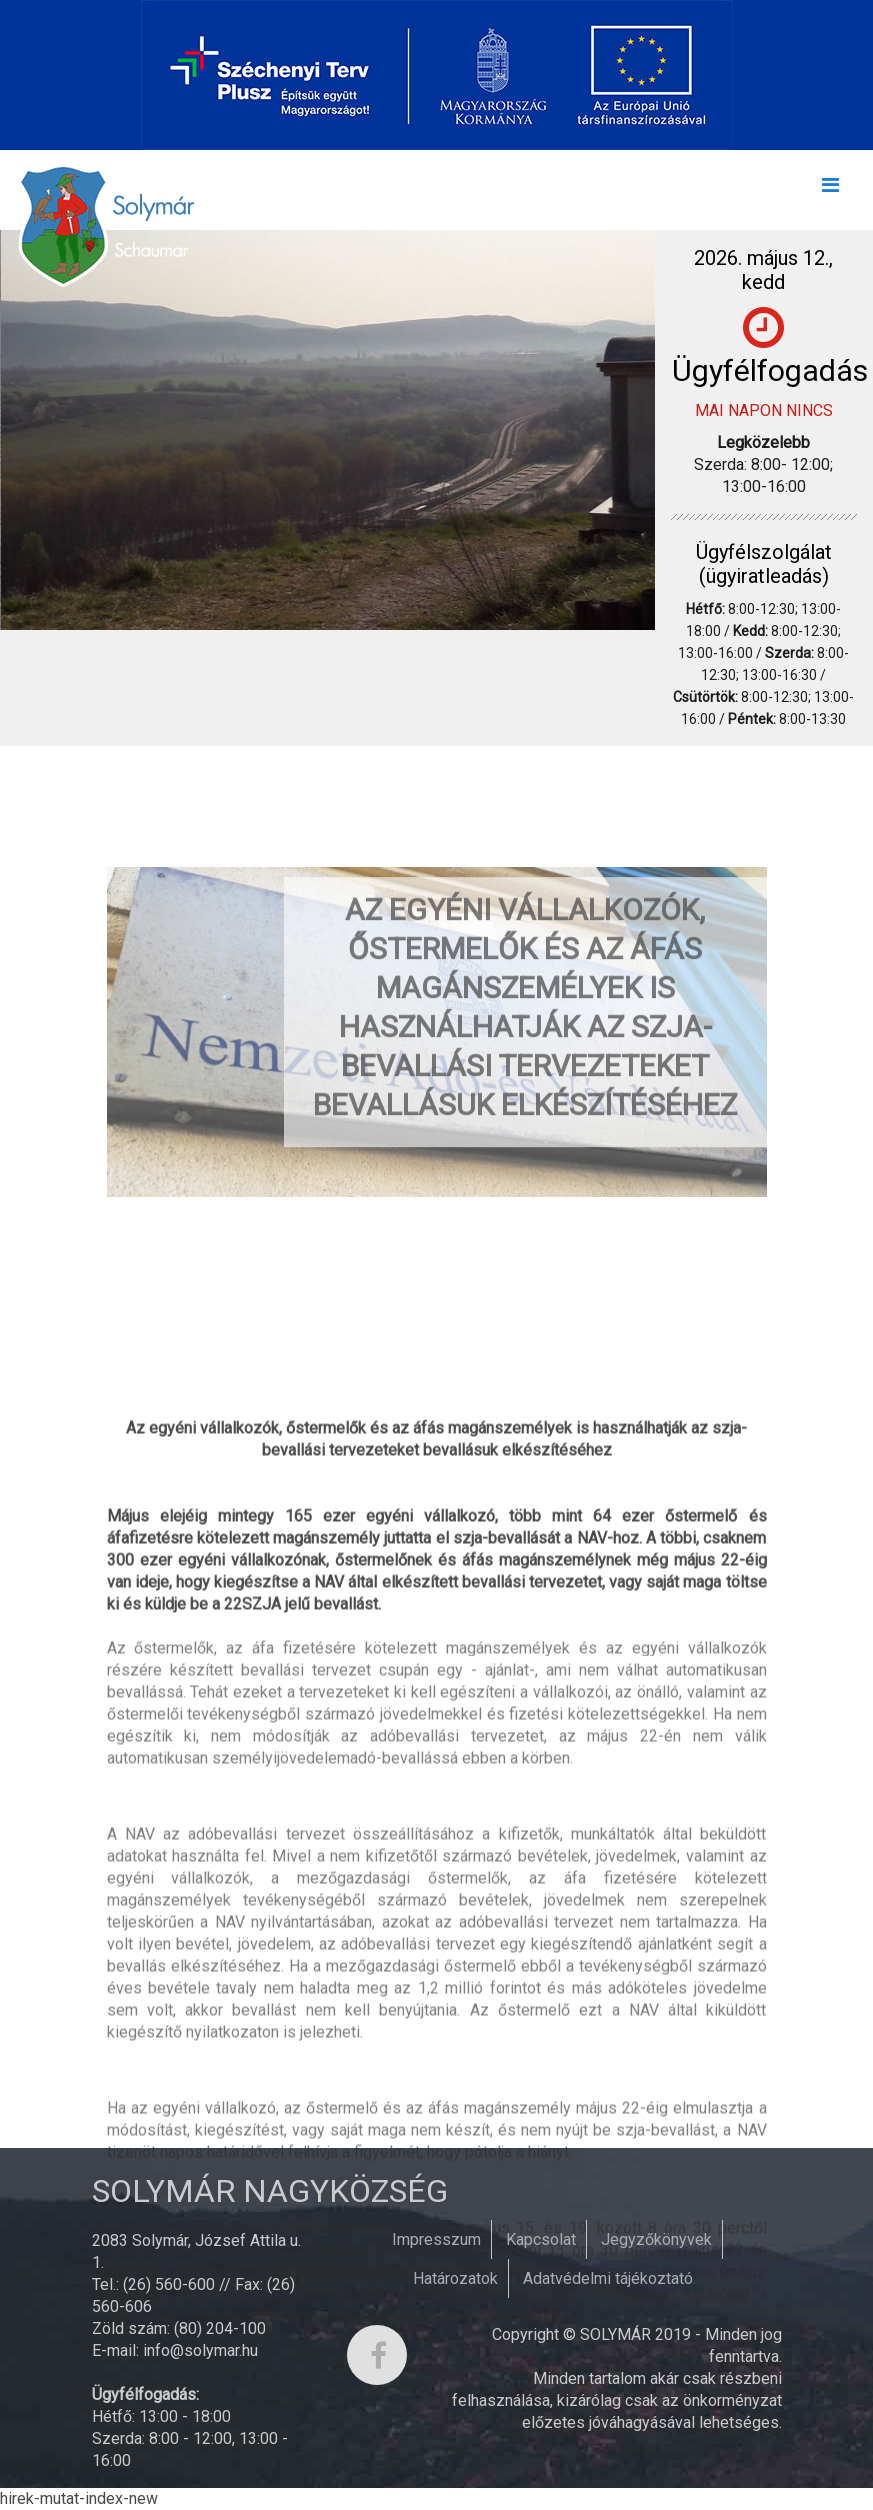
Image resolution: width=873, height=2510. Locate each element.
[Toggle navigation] (830, 190)
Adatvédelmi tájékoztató (608, 2278)
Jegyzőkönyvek (656, 2239)
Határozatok (455, 2278)
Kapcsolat (541, 2239)
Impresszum (436, 2239)
